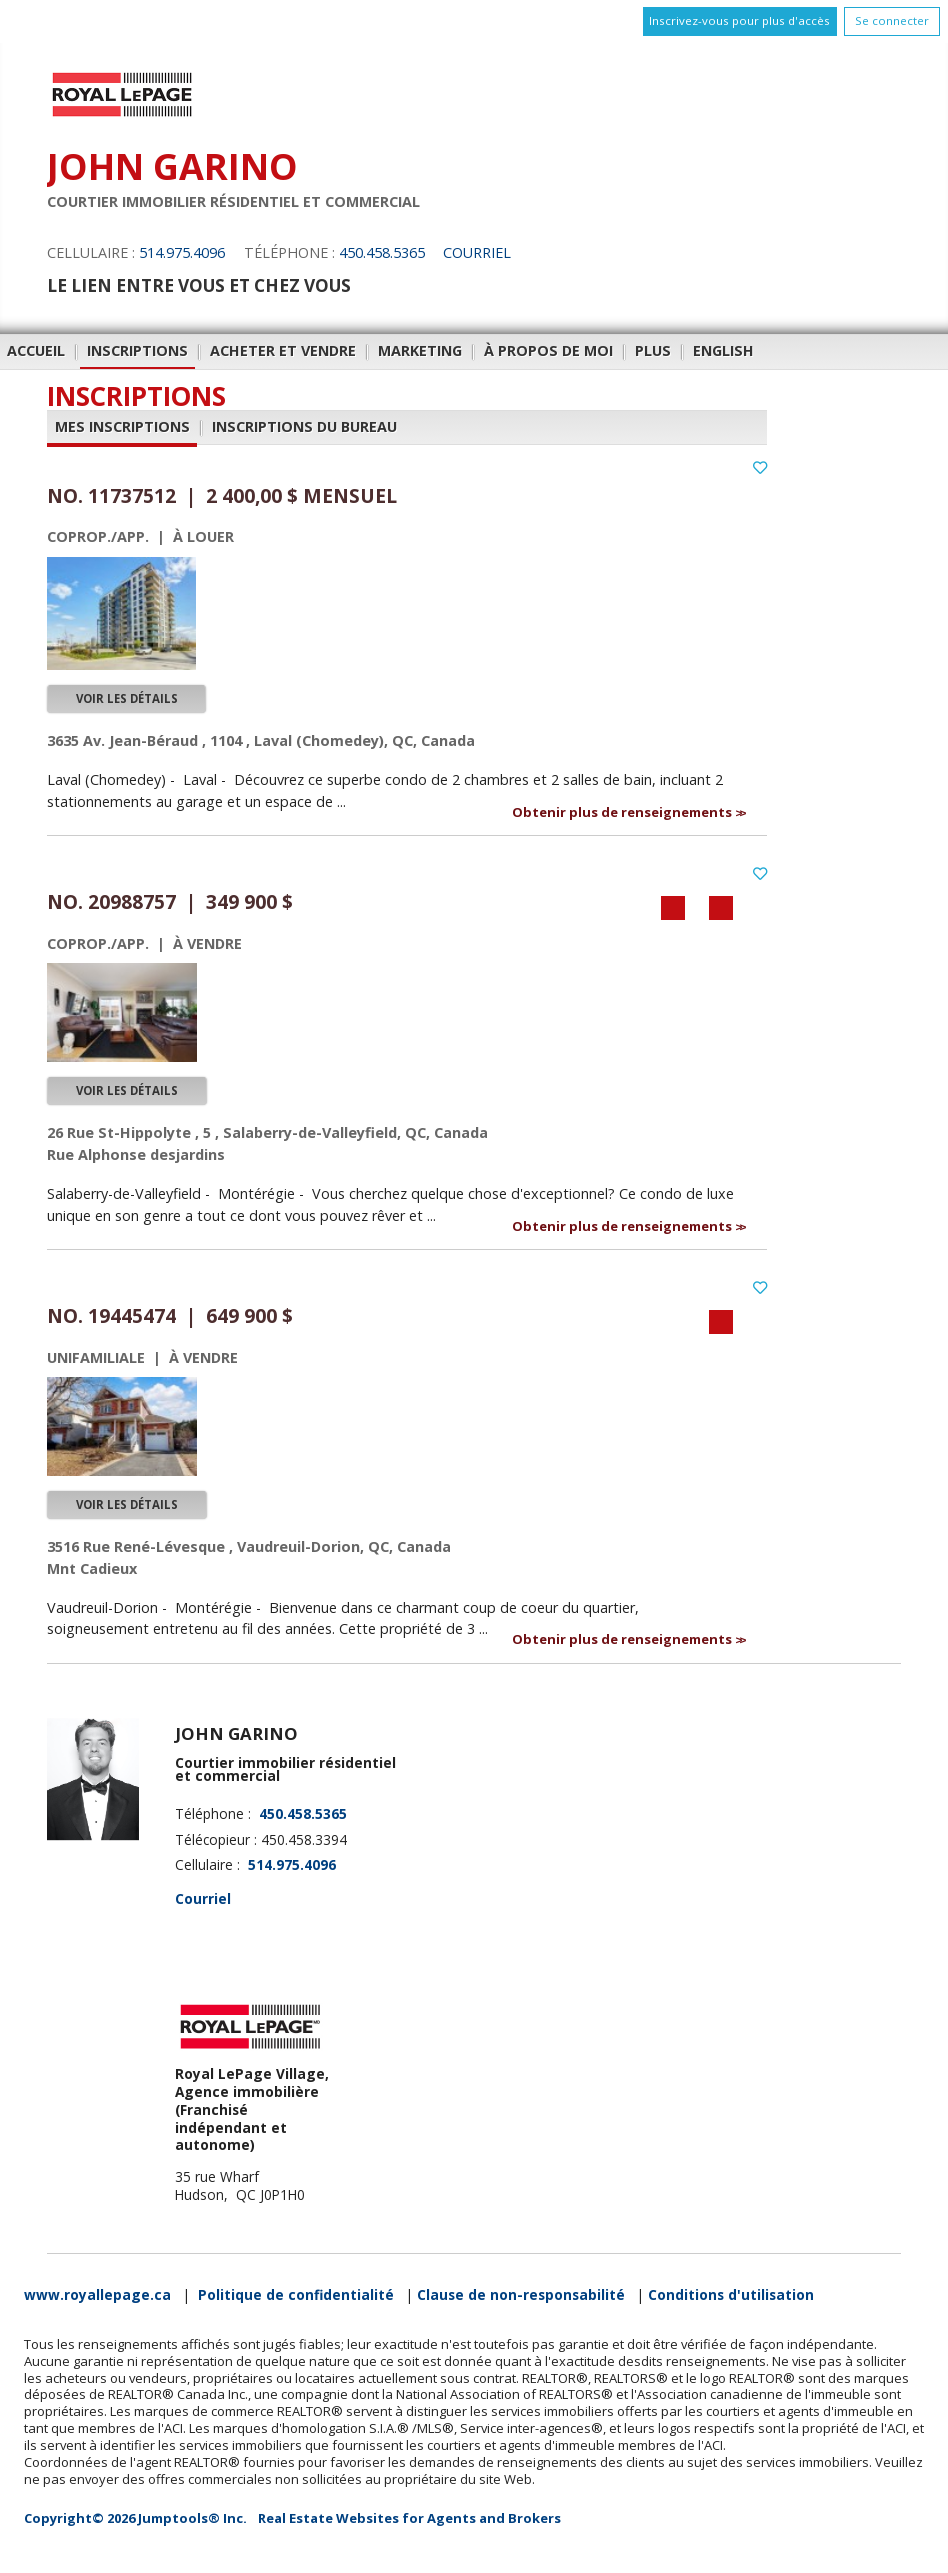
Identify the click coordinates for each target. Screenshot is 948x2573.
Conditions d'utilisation (731, 2295)
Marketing (420, 350)
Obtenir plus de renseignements (623, 812)
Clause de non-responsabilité (521, 2295)
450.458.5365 (382, 252)
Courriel (477, 252)
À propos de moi (548, 350)
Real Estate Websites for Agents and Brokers (409, 2518)
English (723, 350)
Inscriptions (137, 350)
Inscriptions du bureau (304, 426)
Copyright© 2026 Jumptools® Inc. (135, 2518)
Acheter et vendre (283, 350)
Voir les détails (127, 698)
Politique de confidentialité (296, 2295)
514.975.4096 (182, 252)
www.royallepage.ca (97, 2295)
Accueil (36, 350)
